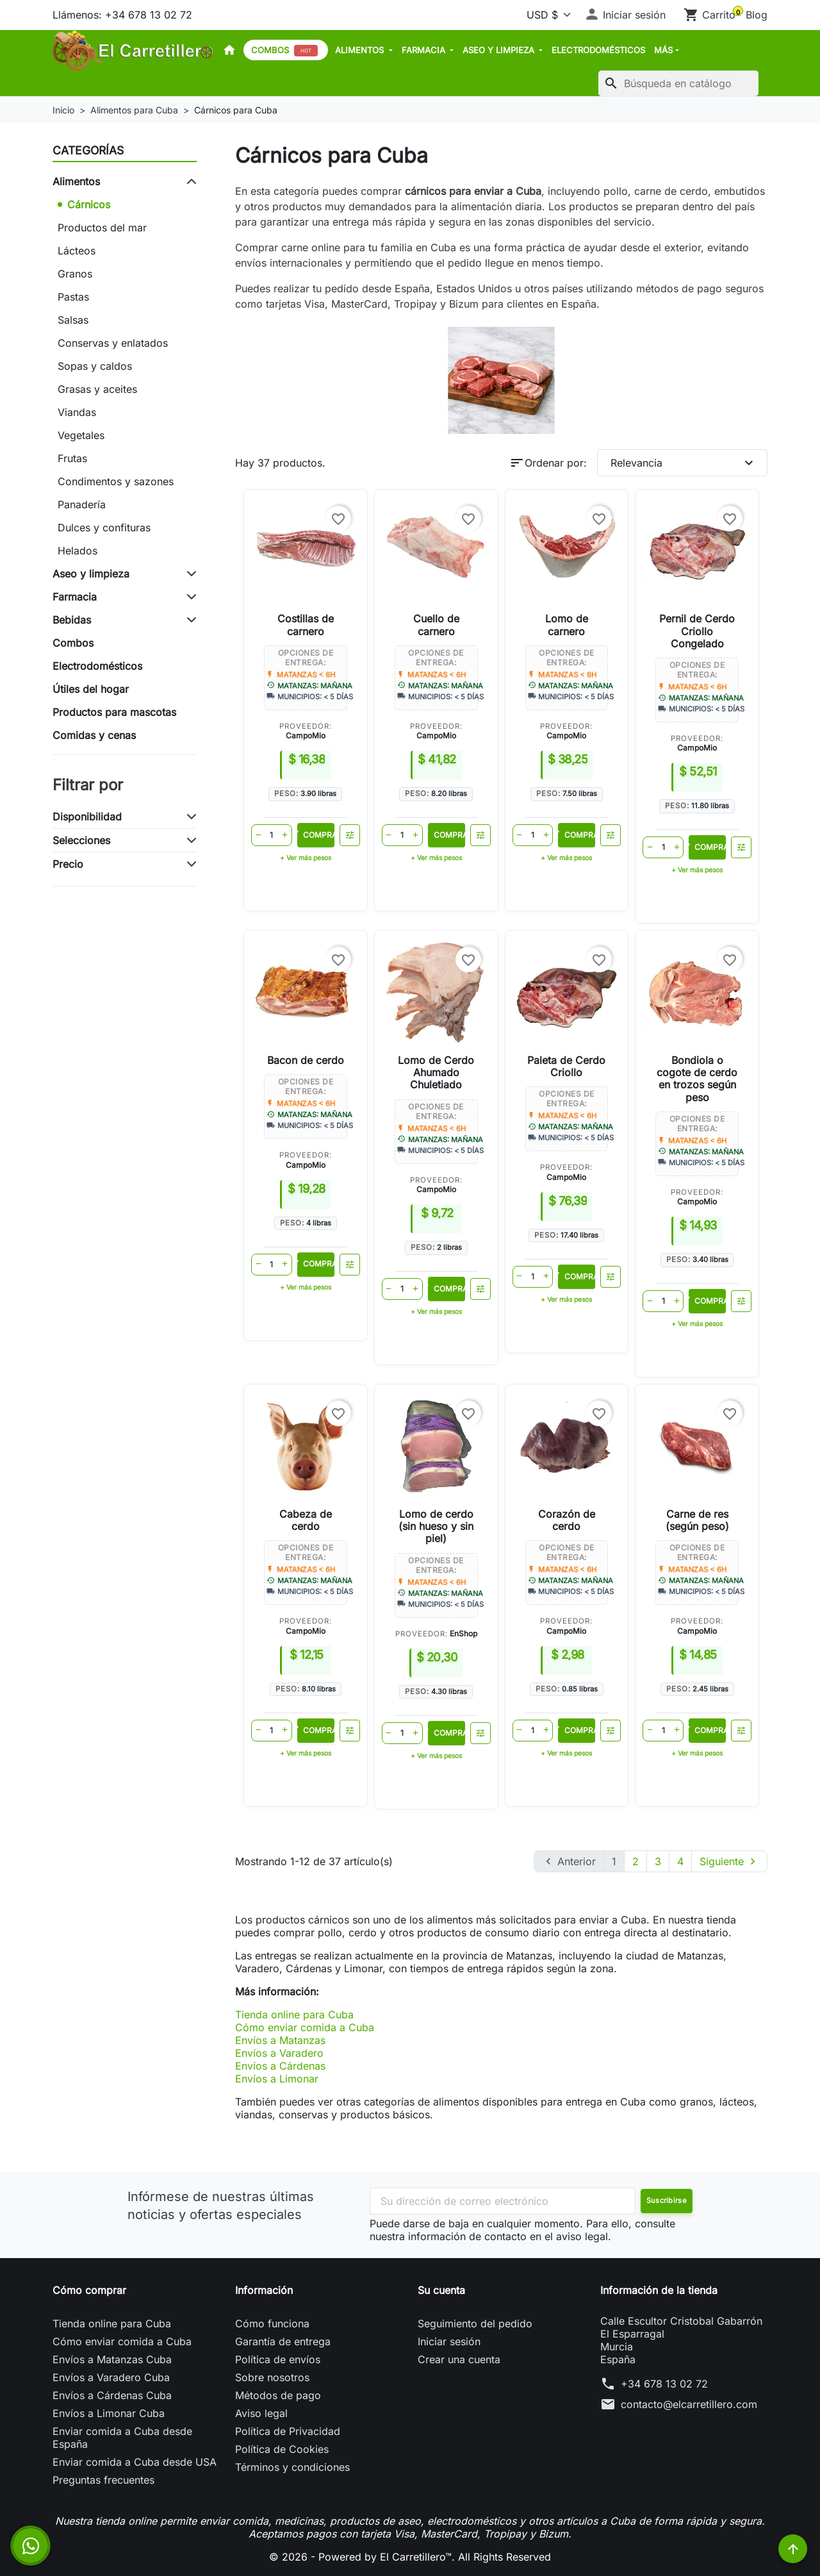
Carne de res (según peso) (697, 1520)
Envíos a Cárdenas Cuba (112, 2395)
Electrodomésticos (598, 50)
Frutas (72, 458)
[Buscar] (678, 83)
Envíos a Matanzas (280, 2040)
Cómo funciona (272, 2323)
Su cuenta (441, 2290)
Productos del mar (102, 227)
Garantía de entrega (283, 2341)
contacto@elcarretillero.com (689, 2404)
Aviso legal (261, 2413)
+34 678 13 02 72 (664, 2383)
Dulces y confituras (104, 527)
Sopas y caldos (95, 366)
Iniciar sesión (449, 2341)
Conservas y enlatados (113, 343)
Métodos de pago (278, 2395)
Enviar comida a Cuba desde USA (135, 2462)
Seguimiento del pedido (475, 2323)
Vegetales (81, 435)
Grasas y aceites (97, 389)
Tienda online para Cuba (294, 2014)
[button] (625, 15)
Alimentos (360, 50)
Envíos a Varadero (279, 2053)
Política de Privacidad (287, 2431)
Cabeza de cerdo (305, 1520)
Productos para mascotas (114, 712)
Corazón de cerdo (566, 1520)
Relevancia (684, 462)
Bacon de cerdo (305, 1060)
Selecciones (81, 840)
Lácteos (76, 250)
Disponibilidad (87, 816)
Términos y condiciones (292, 2467)
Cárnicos (88, 204)
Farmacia (425, 50)
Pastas (73, 296)
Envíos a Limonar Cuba (109, 2413)
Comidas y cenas (94, 735)
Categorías (88, 150)
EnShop (463, 1633)
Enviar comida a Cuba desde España (122, 2437)
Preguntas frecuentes (103, 2479)
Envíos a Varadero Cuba (111, 2377)
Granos (75, 273)
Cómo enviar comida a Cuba (304, 2027)
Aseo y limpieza (500, 50)
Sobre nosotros (272, 2377)
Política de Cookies (282, 2449)
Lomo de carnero (566, 624)
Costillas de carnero (305, 624)
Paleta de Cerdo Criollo (566, 1066)
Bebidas (72, 619)
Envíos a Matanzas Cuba (112, 2359)
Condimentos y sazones (116, 481)
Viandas (77, 412)
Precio (68, 864)
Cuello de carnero (436, 624)
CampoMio (305, 735)
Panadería (82, 504)
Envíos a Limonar (276, 2078)
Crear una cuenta (459, 2359)
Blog (756, 14)
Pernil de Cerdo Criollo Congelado (697, 630)
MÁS (663, 50)
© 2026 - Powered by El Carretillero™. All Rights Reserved (410, 2556)
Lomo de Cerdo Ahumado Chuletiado (436, 1072)
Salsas (73, 319)
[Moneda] (546, 14)
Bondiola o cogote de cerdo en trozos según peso (697, 1079)
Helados (77, 550)
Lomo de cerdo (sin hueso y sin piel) (435, 1526)
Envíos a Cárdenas (280, 2065)
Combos (284, 50)
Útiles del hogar (91, 689)
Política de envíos (277, 2359)
